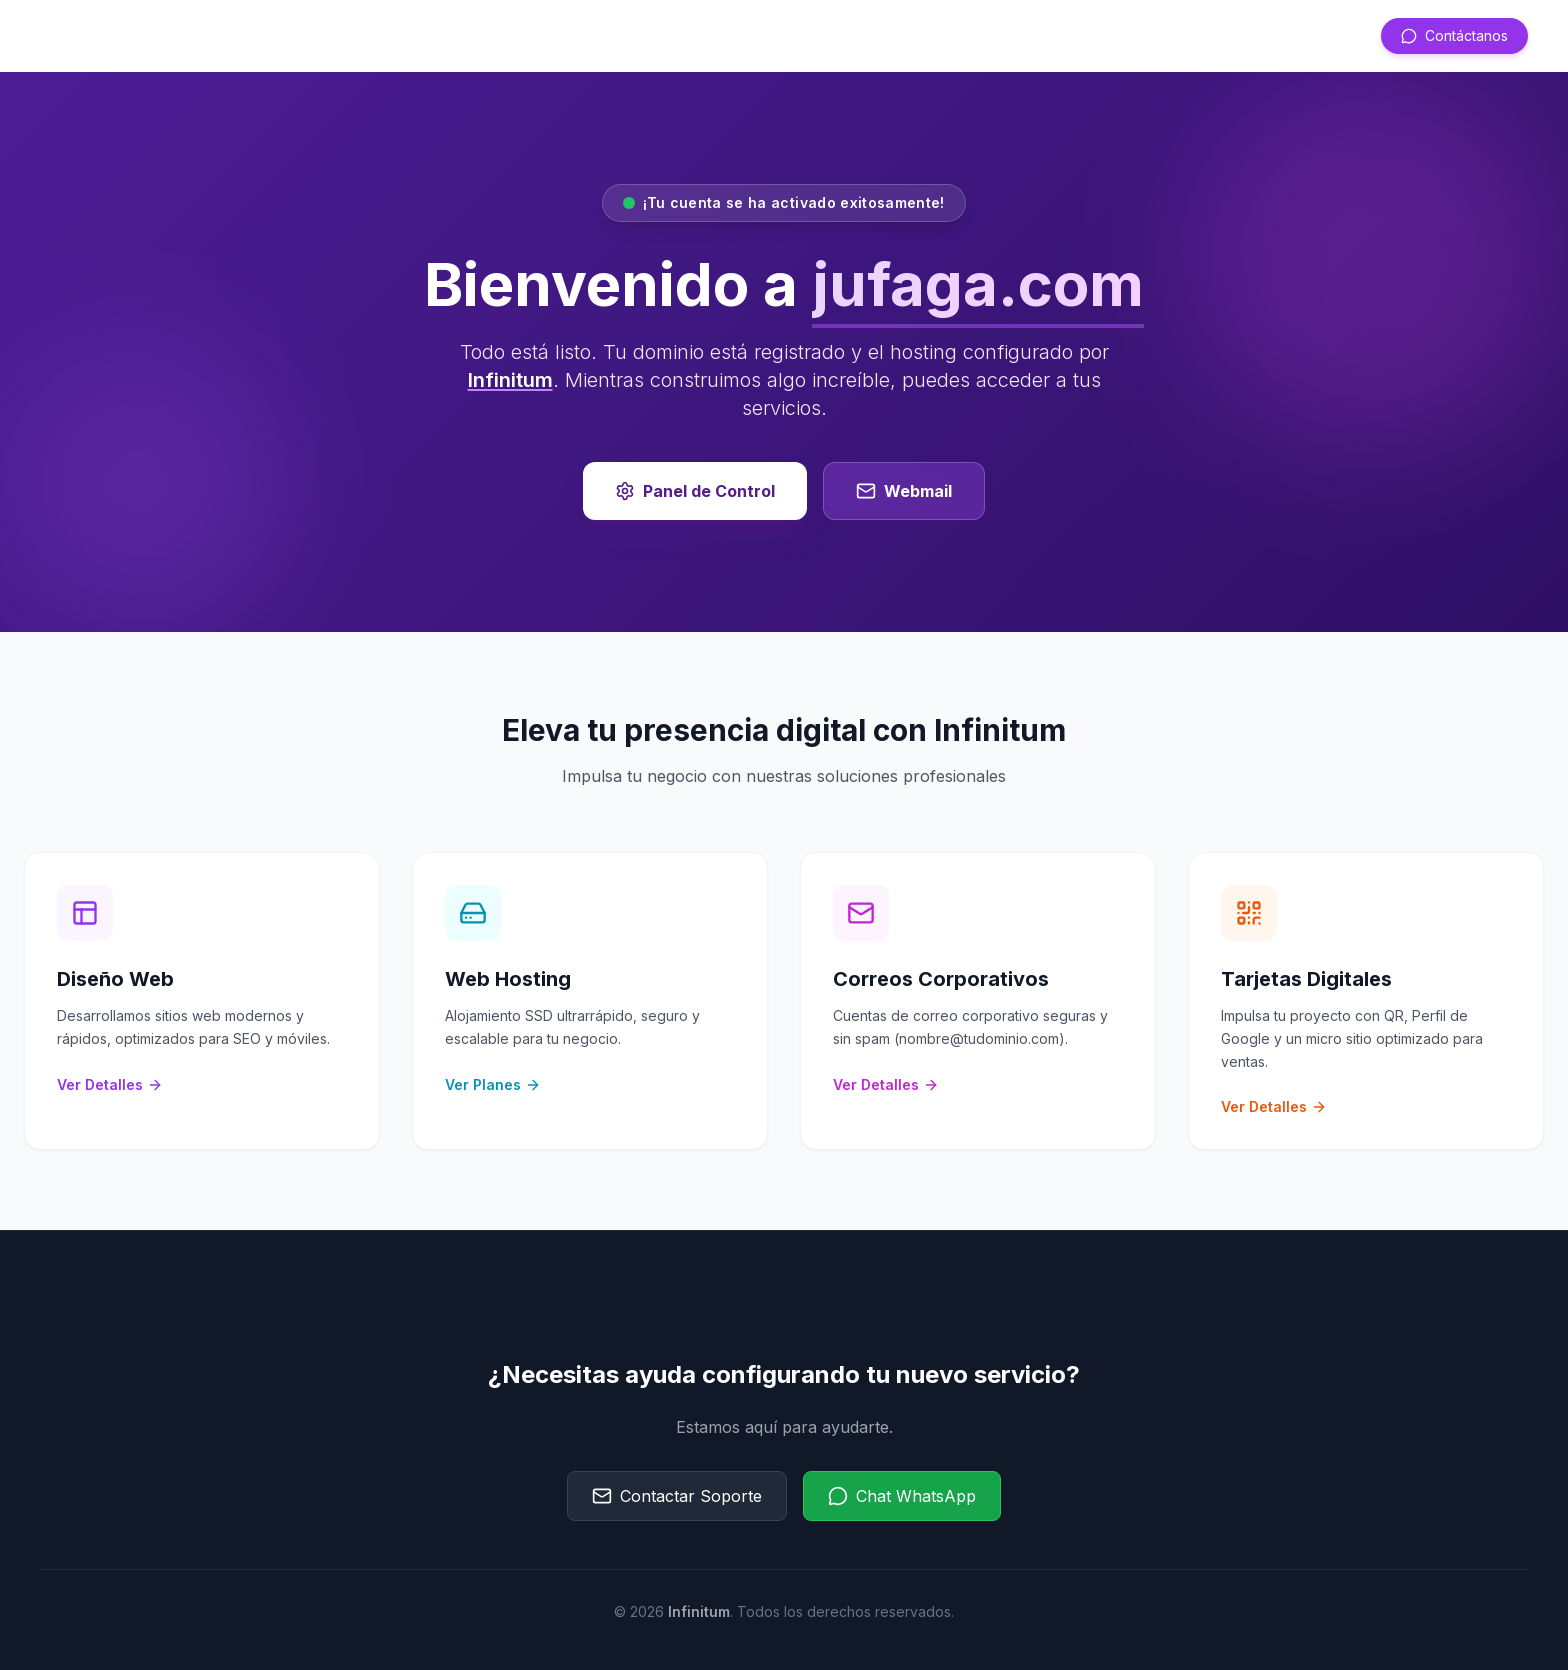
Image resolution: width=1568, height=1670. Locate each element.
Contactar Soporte (677, 1496)
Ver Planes (493, 1084)
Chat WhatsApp (902, 1496)
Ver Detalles (110, 1084)
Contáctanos (1454, 35)
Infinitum (510, 380)
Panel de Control (695, 491)
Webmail (904, 491)
